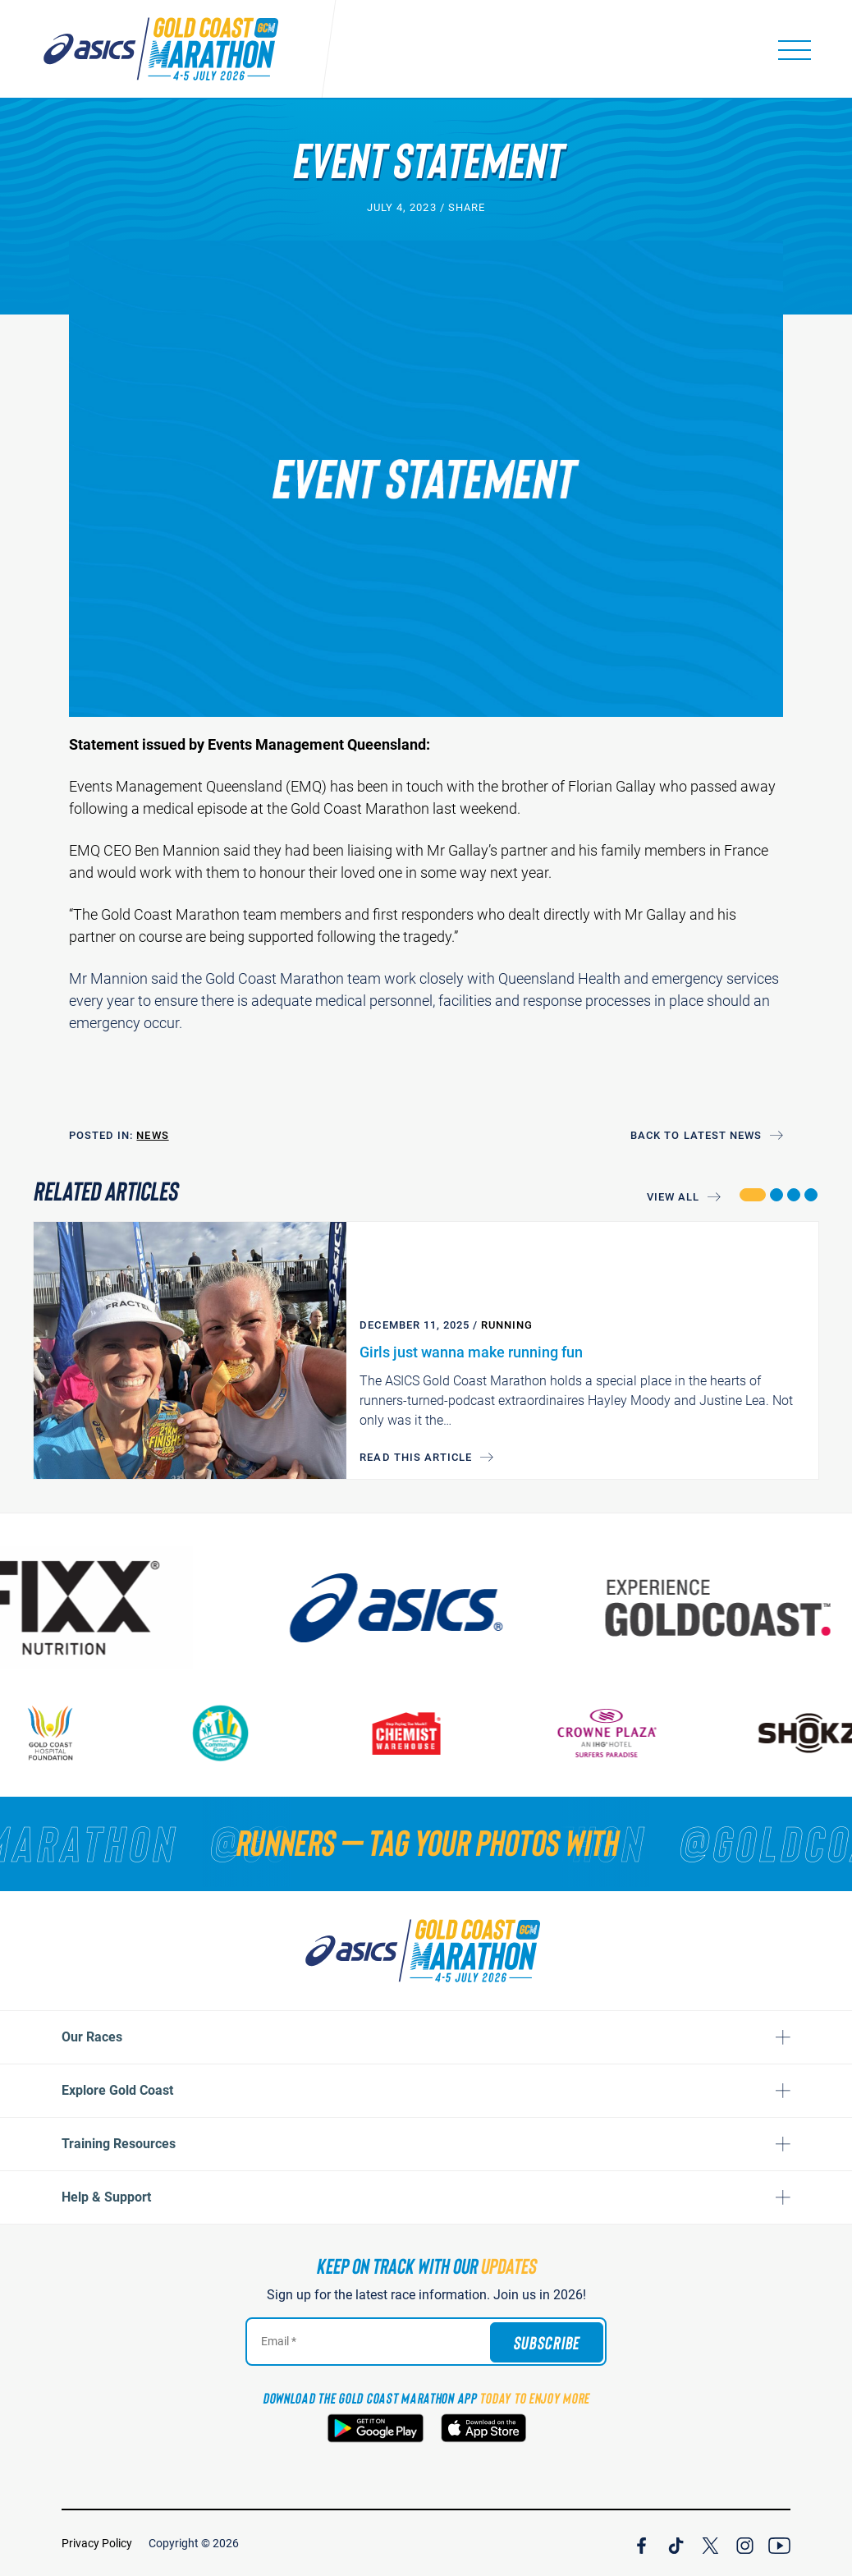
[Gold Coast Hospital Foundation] (68, 1733)
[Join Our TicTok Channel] (676, 2543)
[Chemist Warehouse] (424, 1733)
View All (673, 1197)
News (152, 1135)
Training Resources (119, 2143)
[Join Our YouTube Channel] (779, 2543)
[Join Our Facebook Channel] (641, 2543)
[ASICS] (423, 1607)
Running (507, 1325)
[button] (752, 1194)
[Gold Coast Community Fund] (238, 1733)
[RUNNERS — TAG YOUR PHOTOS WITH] (426, 1842)
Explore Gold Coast (117, 2090)
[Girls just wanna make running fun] (190, 1350)
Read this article (416, 1457)
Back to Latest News (696, 1135)
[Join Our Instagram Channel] (745, 2543)
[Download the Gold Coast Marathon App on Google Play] (375, 2428)
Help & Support (106, 2197)
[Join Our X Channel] (710, 2543)
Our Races (92, 2037)
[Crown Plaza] (625, 1733)
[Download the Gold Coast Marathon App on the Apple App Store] (483, 2428)
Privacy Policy (97, 2543)
